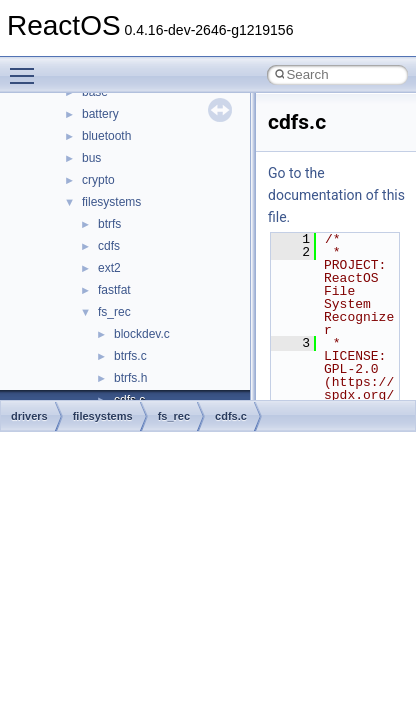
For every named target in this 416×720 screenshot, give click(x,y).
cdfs (109, 246)
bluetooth (106, 136)
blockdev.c (142, 334)
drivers (29, 416)
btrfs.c (130, 356)
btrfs (109, 224)
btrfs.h (130, 378)
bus (91, 158)
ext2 (109, 268)
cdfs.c (231, 416)
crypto (98, 180)
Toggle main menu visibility (27, 67)
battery (100, 114)
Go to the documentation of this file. (336, 195)
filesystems (111, 202)
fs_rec (114, 312)
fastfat (114, 290)
